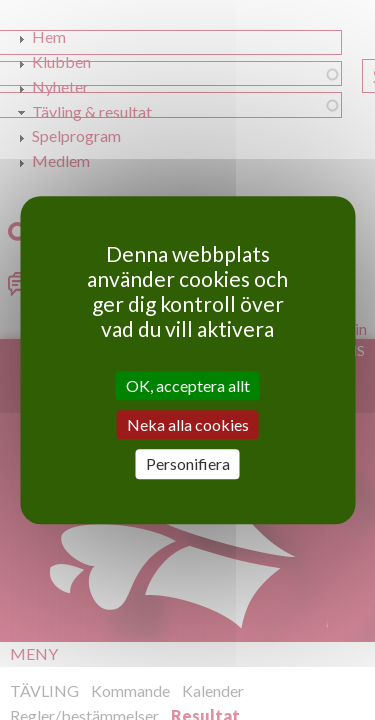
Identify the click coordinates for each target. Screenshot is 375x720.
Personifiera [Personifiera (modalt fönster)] (188, 464)
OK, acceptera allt (188, 385)
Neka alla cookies (188, 424)
